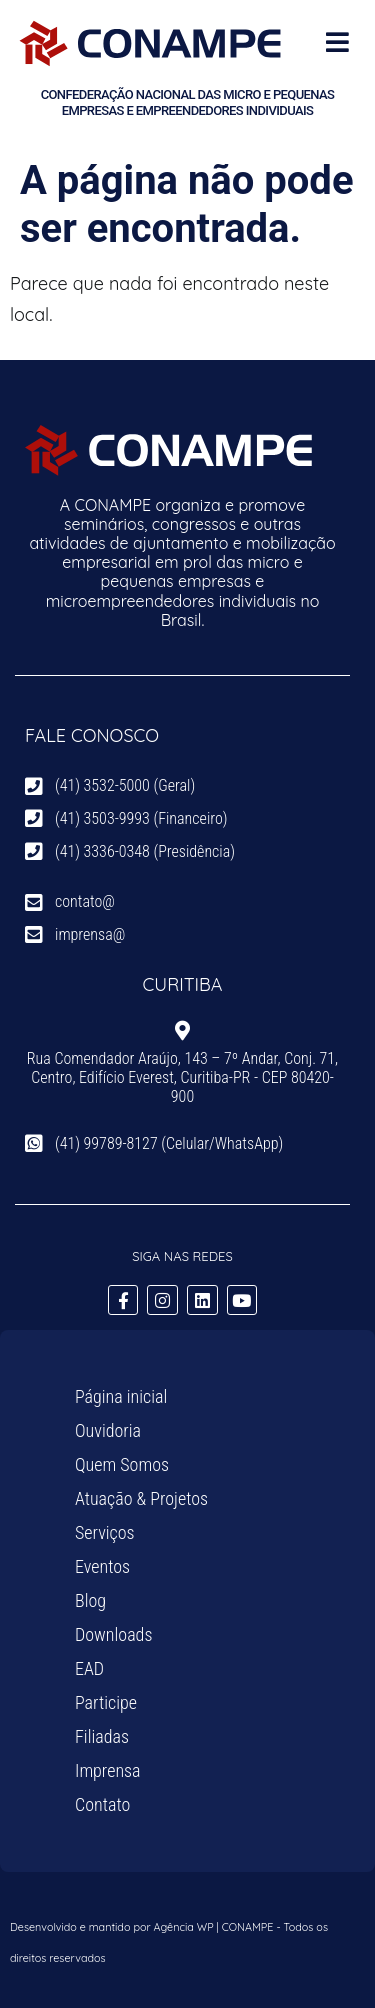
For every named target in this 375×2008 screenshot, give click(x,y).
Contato (102, 1804)
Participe (106, 1702)
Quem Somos (122, 1464)
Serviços (105, 1532)
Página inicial (121, 1396)
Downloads (113, 1634)
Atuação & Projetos (141, 1498)
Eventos (102, 1566)
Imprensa (108, 1770)
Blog (90, 1600)
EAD (89, 1668)
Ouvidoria (108, 1430)
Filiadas (102, 1736)
